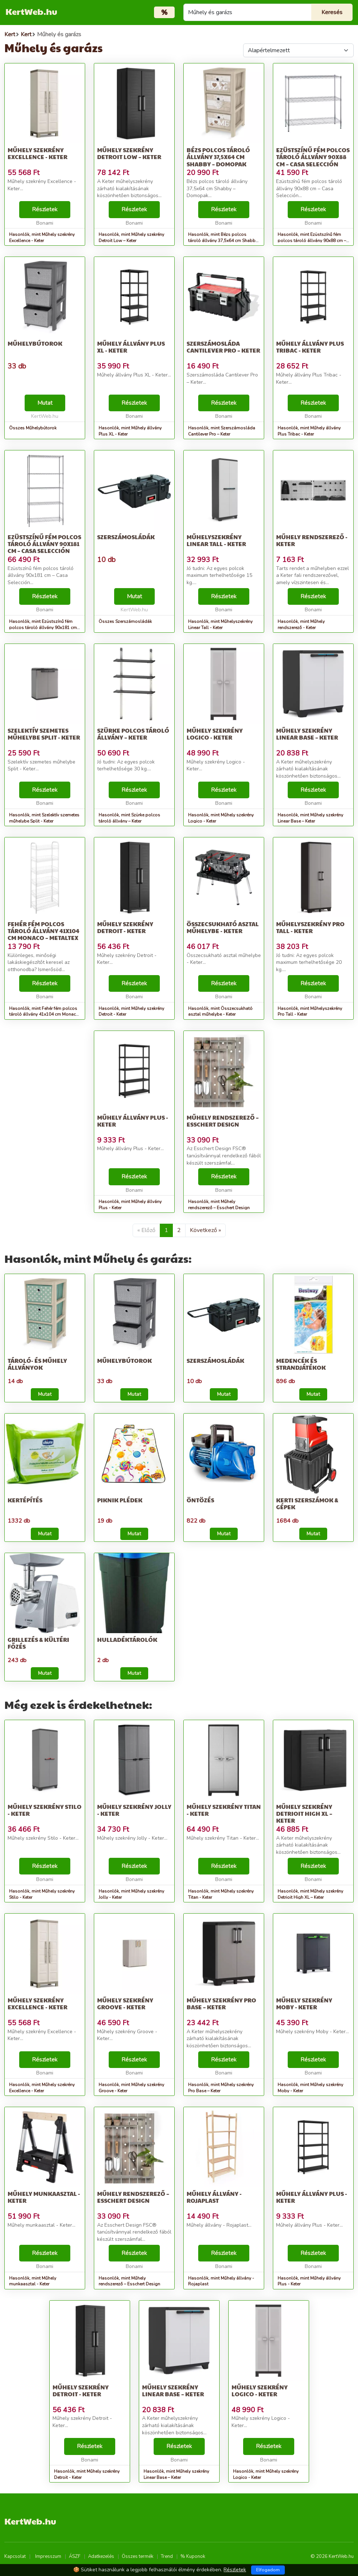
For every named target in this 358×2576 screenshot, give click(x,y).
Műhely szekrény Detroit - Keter (125, 927)
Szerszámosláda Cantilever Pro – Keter (223, 346)
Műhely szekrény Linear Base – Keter (307, 733)
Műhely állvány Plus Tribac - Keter (310, 346)
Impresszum (48, 2556)
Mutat (45, 403)
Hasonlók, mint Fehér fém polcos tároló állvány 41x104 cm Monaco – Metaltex (44, 1015)
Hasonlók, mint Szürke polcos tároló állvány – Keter (129, 818)
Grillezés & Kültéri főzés (38, 1643)
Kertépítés (25, 1500)
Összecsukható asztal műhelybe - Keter (223, 927)
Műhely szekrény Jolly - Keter (134, 1810)
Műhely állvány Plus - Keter (132, 1120)
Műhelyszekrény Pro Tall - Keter (310, 927)
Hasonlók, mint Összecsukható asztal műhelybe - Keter (220, 1012)
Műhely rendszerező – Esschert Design (223, 1120)
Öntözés (200, 1500)
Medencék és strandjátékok (301, 1364)
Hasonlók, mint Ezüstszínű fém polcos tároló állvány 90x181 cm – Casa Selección (44, 628)
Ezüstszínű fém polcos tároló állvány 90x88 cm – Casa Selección (313, 157)
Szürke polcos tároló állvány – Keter (133, 733)
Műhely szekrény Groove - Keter (125, 2003)
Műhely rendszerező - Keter (311, 540)
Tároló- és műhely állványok (37, 1364)
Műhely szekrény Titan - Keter (224, 1810)
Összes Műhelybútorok (33, 428)
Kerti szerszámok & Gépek (307, 1503)
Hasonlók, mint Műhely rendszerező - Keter (301, 625)
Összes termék (137, 2556)
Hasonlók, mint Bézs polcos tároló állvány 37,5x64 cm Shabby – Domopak (223, 241)
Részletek (45, 209)
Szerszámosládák (126, 537)
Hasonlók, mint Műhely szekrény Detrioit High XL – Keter (310, 1894)
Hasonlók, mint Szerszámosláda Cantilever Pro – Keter (221, 431)
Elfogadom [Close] (268, 2570)
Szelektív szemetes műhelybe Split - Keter (44, 733)
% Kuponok (192, 2556)
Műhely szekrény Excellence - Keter (37, 153)
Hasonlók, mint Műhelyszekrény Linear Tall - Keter (220, 625)
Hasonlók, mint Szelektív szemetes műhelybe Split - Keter (44, 818)
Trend (167, 2556)
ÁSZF (74, 2556)
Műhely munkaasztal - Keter (44, 2197)
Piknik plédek (119, 1500)
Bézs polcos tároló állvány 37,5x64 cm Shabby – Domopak (218, 157)
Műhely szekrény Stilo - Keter (45, 1810)
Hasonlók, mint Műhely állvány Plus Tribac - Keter (309, 431)
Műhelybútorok (35, 343)
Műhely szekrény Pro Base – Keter (221, 2003)
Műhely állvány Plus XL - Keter (131, 346)
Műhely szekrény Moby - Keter (304, 2003)
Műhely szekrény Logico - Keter (215, 733)
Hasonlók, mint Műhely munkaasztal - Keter (32, 2281)
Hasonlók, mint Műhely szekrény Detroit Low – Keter (131, 238)
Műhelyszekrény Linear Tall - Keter (216, 540)
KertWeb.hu (31, 11)
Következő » (205, 1230)
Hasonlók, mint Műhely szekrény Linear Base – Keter (310, 818)
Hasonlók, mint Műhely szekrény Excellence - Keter (42, 238)
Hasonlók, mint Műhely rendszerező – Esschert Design (219, 1205)
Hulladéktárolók (127, 1639)
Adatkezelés (101, 2556)
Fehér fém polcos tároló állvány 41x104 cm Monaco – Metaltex (43, 931)
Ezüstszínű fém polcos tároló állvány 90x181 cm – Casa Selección (44, 544)
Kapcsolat (15, 2556)
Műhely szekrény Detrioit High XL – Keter (304, 1813)
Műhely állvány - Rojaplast (214, 2197)
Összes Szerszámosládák (125, 621)
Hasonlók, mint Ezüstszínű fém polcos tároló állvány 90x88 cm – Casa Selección (312, 241)
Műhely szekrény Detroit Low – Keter (129, 153)
